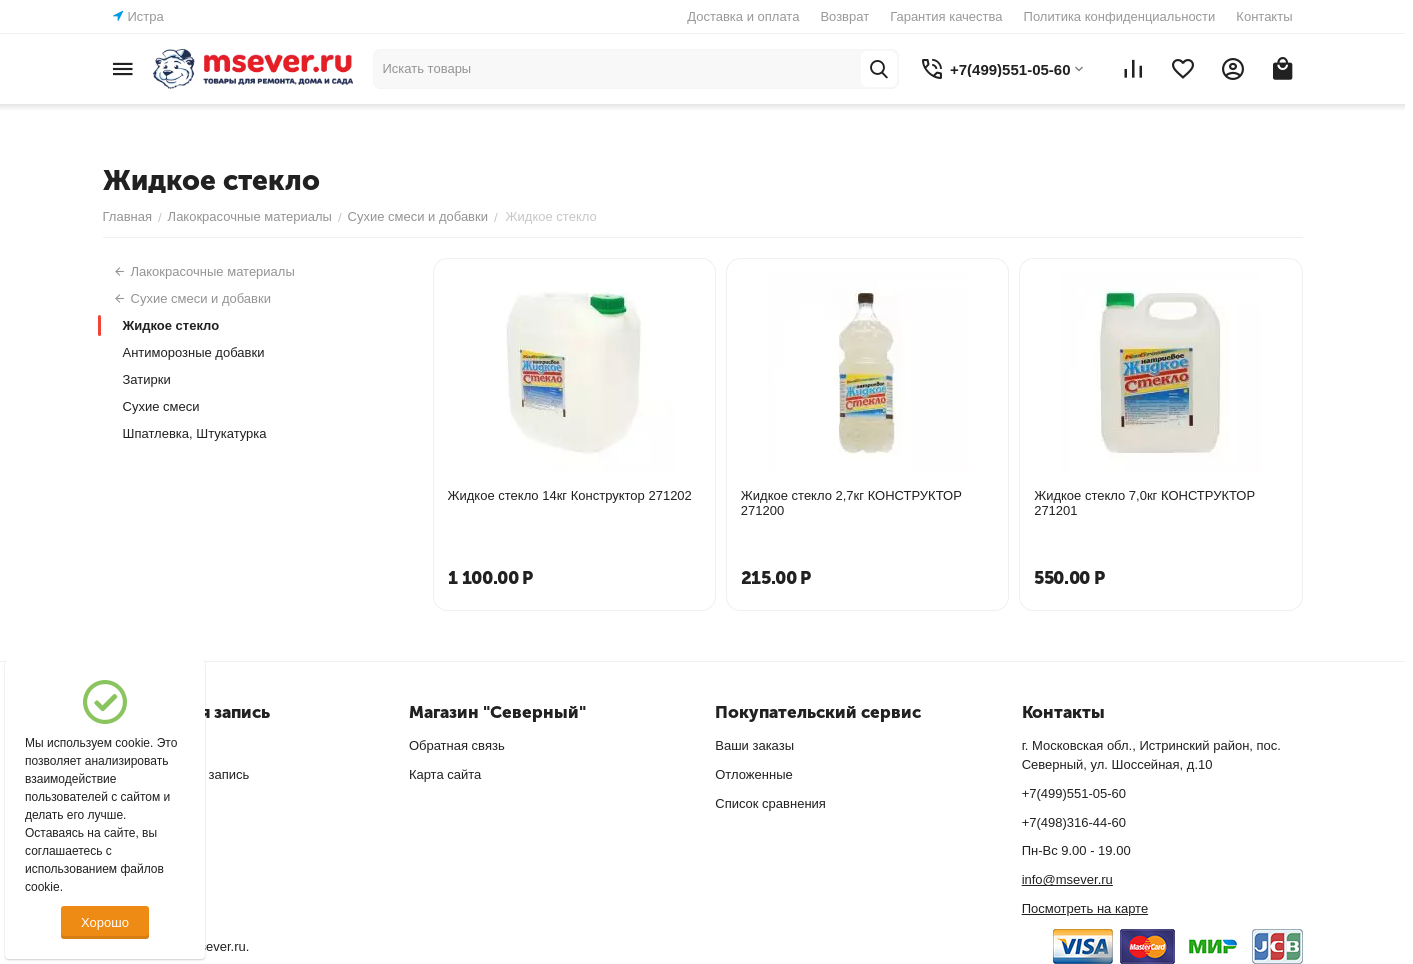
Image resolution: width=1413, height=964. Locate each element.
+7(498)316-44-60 (1074, 822)
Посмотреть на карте (1085, 908)
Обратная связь (457, 745)
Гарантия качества (946, 16)
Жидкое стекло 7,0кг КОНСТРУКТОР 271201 (1144, 503)
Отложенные (753, 774)
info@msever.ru (1067, 879)
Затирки (147, 379)
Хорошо (105, 922)
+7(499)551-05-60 (1074, 793)
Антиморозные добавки (194, 352)
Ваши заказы (754, 745)
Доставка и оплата (743, 16)
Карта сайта (445, 774)
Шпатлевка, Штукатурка (195, 433)
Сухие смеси (161, 406)
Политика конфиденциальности (1120, 16)
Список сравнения (770, 803)
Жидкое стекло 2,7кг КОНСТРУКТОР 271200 (851, 503)
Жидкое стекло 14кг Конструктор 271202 (570, 495)
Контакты (1264, 16)
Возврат (844, 16)
